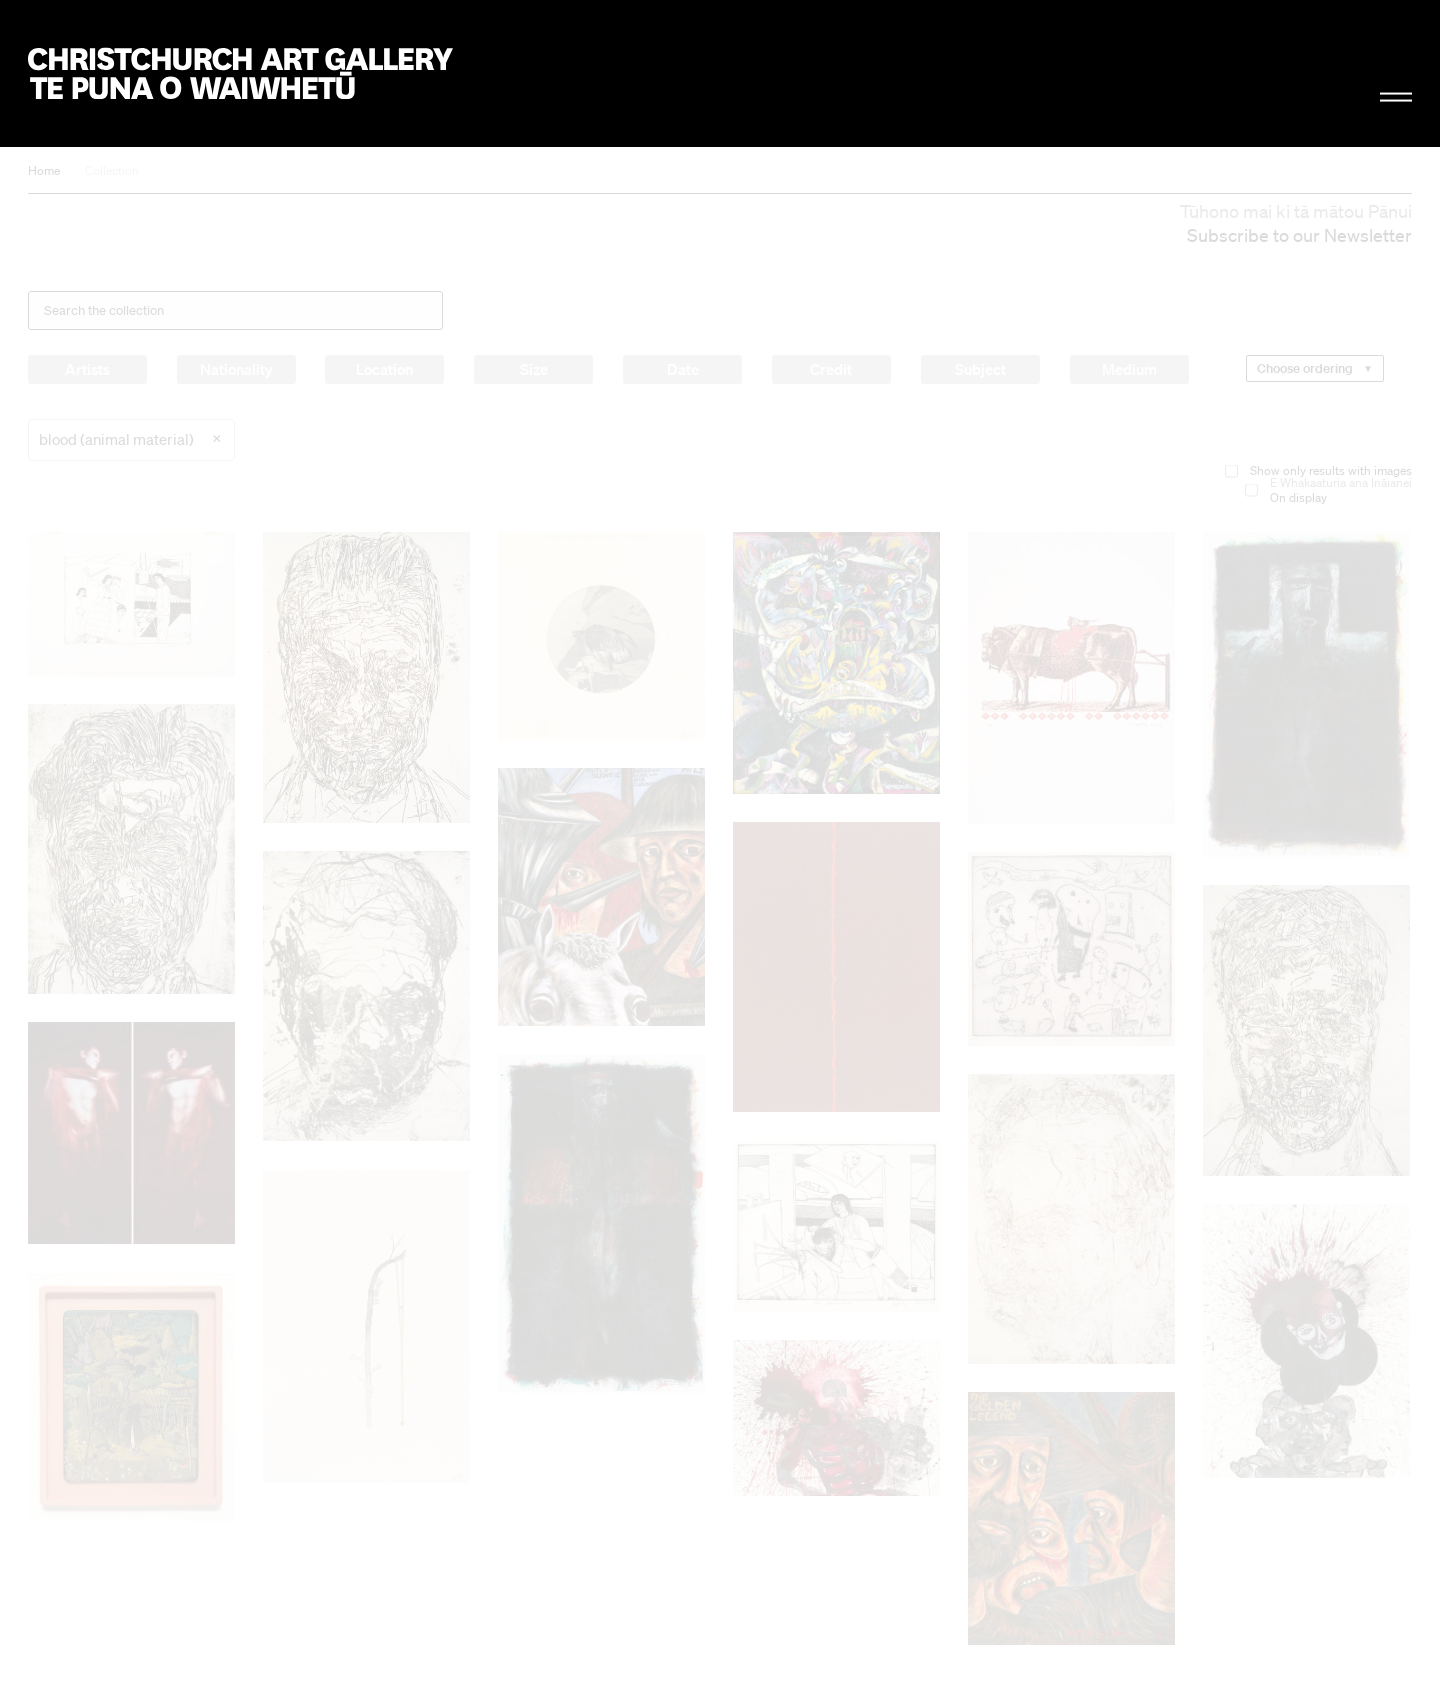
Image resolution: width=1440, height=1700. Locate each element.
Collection (112, 170)
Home (44, 170)
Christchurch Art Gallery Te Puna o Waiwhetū (240, 73)
